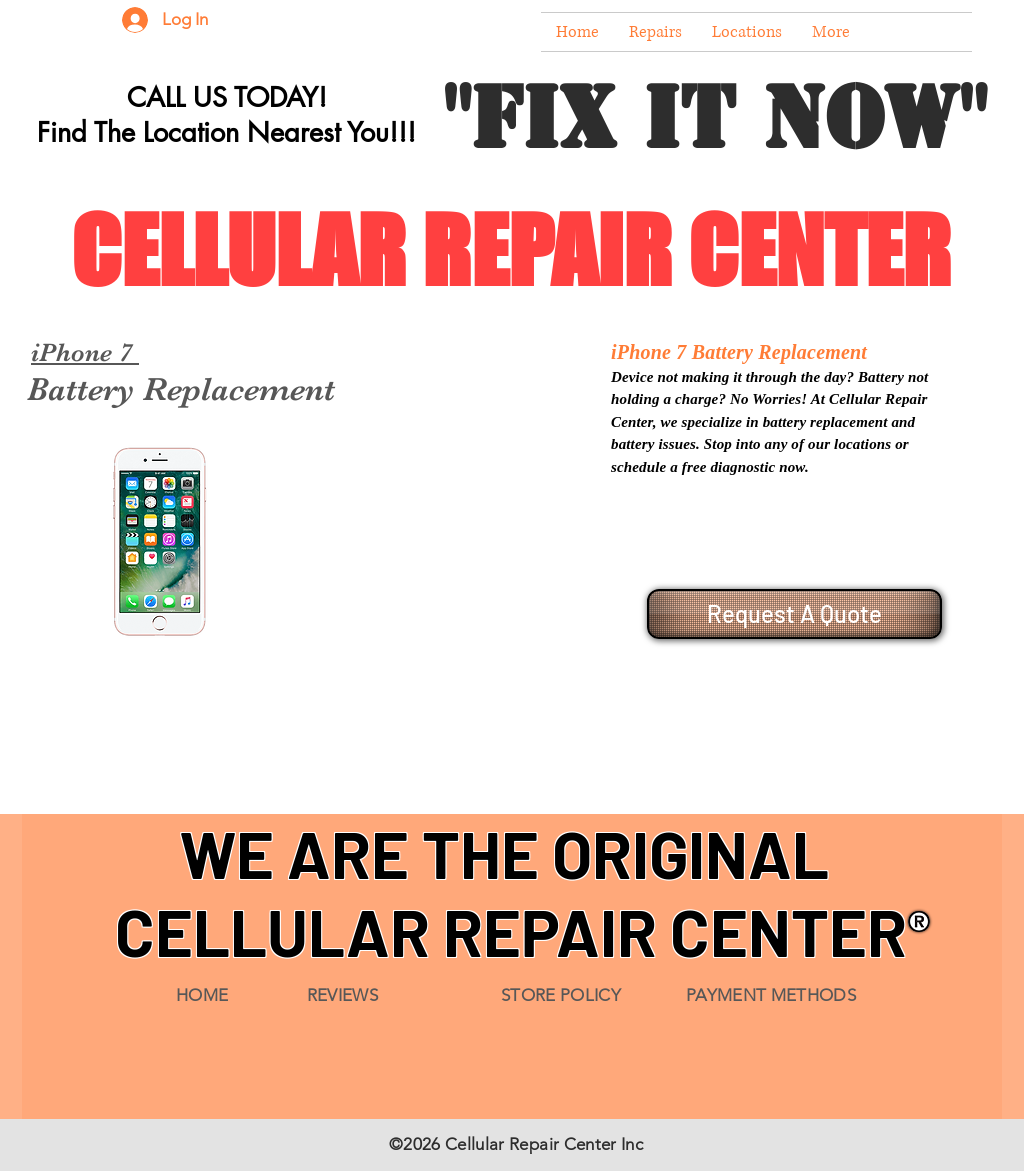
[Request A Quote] (794, 614)
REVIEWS (342, 995)
